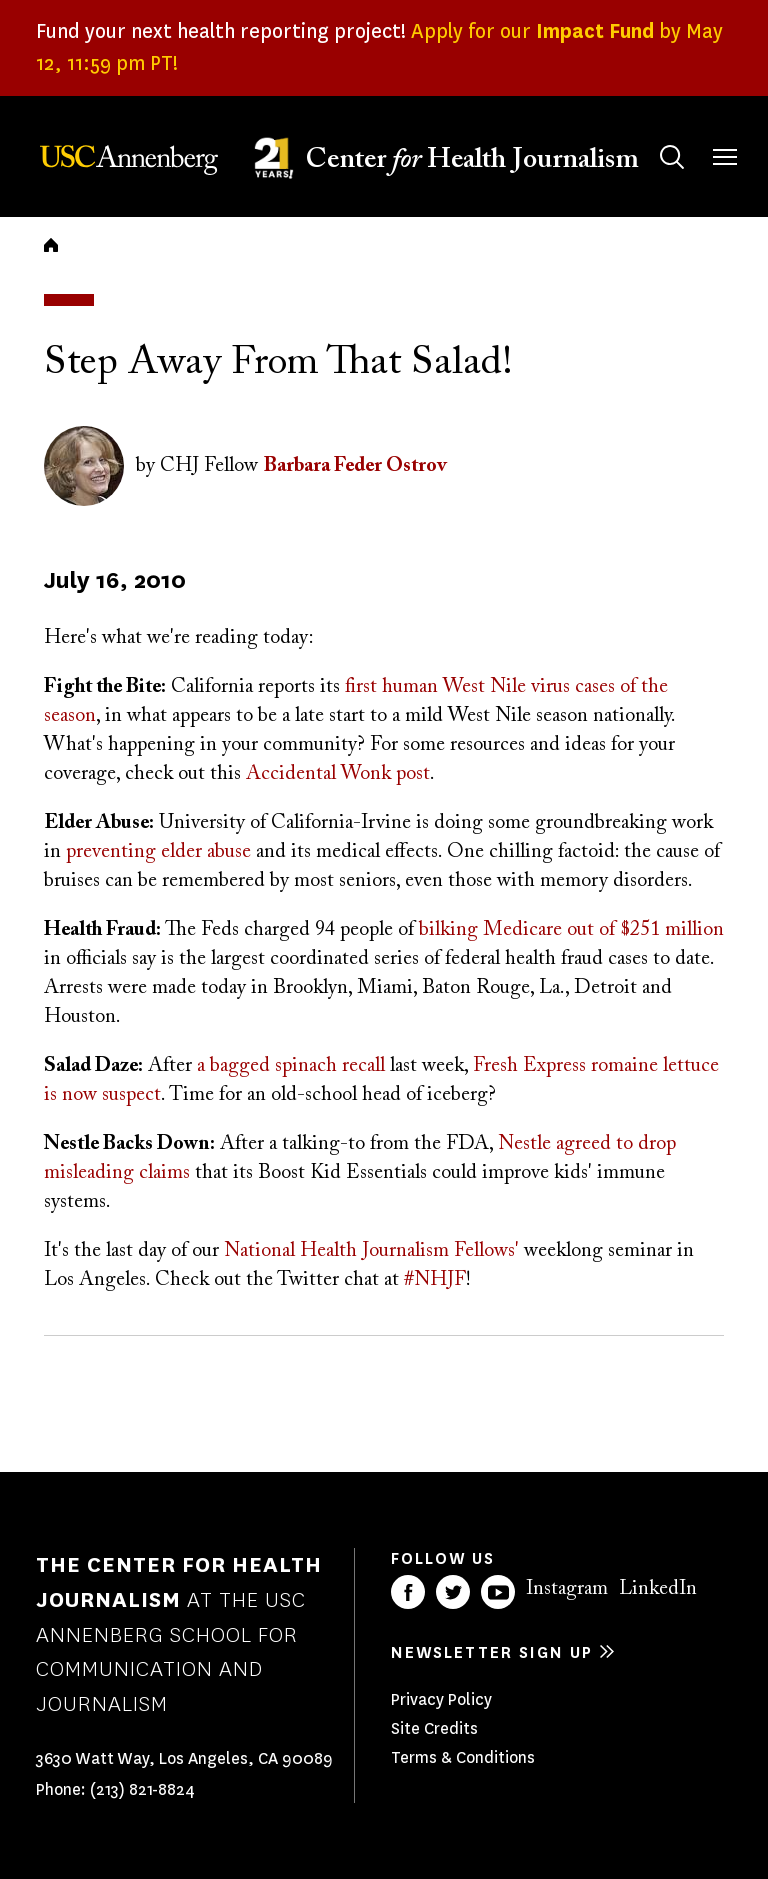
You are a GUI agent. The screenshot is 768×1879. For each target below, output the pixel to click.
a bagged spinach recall (291, 1066)
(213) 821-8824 (142, 1789)
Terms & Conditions (463, 1757)
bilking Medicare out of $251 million (571, 930)
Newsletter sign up (492, 1652)
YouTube (498, 1592)
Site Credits (434, 1728)
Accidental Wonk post (338, 774)
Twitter (453, 1592)
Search (652, 137)
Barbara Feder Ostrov (355, 466)
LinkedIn (658, 1589)
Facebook (408, 1592)
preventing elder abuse (158, 852)
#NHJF (435, 1280)
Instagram (567, 1589)
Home (51, 245)
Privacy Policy (441, 1699)
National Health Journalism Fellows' (371, 1251)
